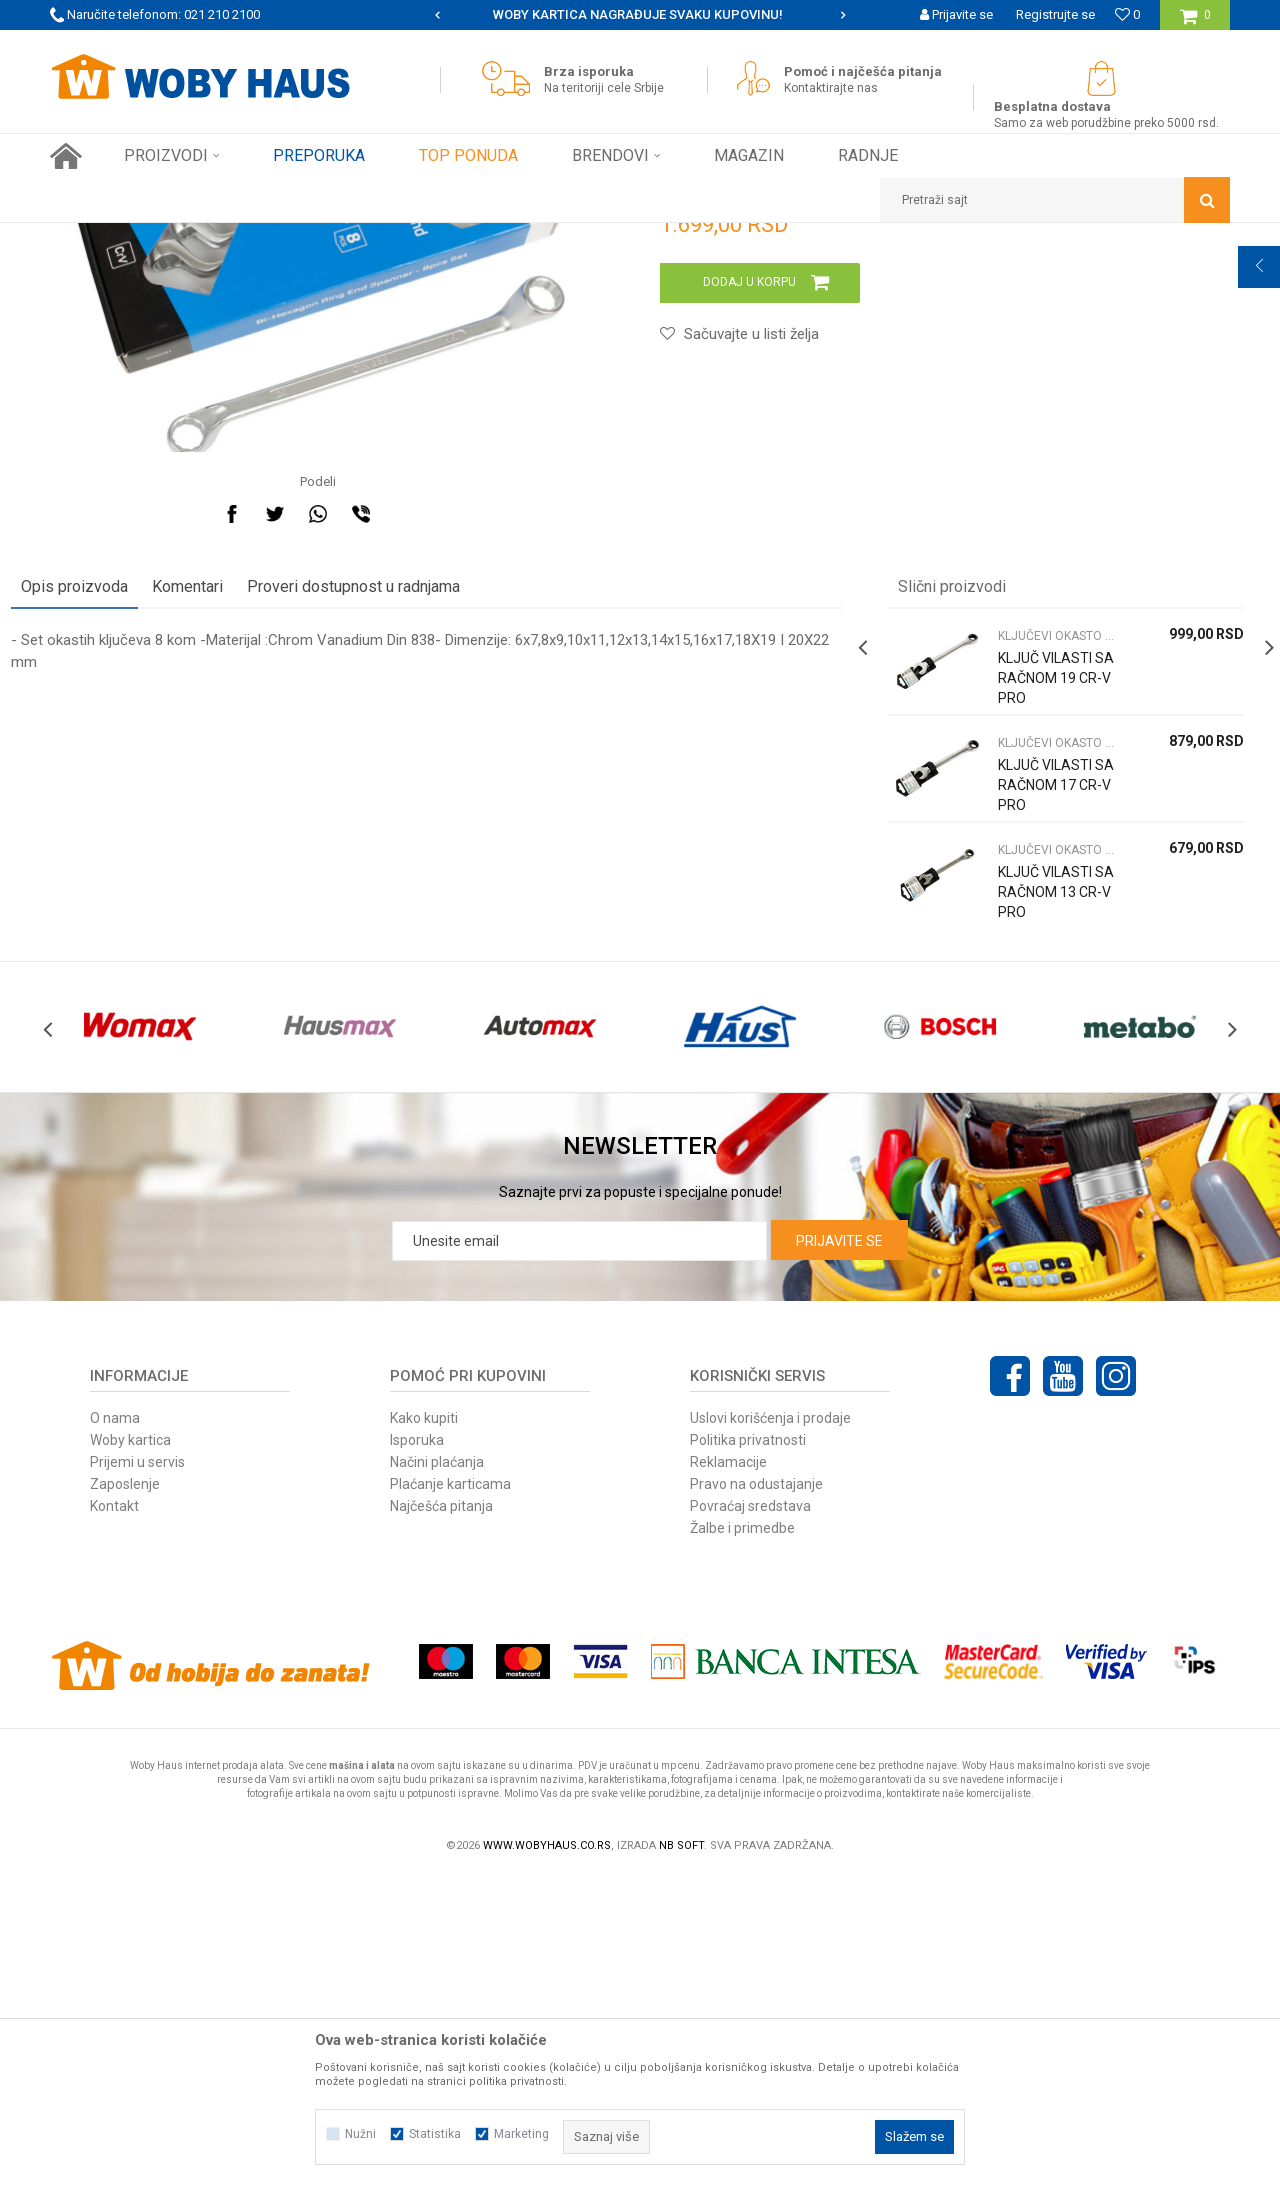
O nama (115, 1728)
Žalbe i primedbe (742, 1838)
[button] (1055, 200)
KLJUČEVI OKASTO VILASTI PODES (408, 238)
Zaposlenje (125, 1794)
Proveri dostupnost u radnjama (392, 852)
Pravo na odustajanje (756, 1794)
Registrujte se (1055, 14)
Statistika (435, 2134)
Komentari (226, 852)
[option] (640, 15)
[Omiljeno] (1127, 14)
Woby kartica (130, 1750)
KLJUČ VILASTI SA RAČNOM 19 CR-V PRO (1024, 954)
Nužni (360, 2134)
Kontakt (114, 1816)
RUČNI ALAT (265, 238)
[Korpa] (1195, 22)
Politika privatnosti (748, 1750)
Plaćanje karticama (450, 1794)
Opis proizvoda (113, 852)
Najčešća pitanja (441, 1816)
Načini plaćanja (437, 1772)
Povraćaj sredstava (750, 1816)
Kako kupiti (424, 1728)
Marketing (521, 2134)
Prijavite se (839, 1551)
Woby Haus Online (100, 238)
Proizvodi (191, 238)
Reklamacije (728, 1772)
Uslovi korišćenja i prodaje (770, 1728)
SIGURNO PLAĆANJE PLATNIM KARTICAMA (638, 14)
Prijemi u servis (137, 1772)
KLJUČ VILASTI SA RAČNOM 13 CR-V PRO (1024, 1168)
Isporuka (417, 1750)
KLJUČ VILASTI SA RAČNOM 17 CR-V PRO (1024, 1061)
